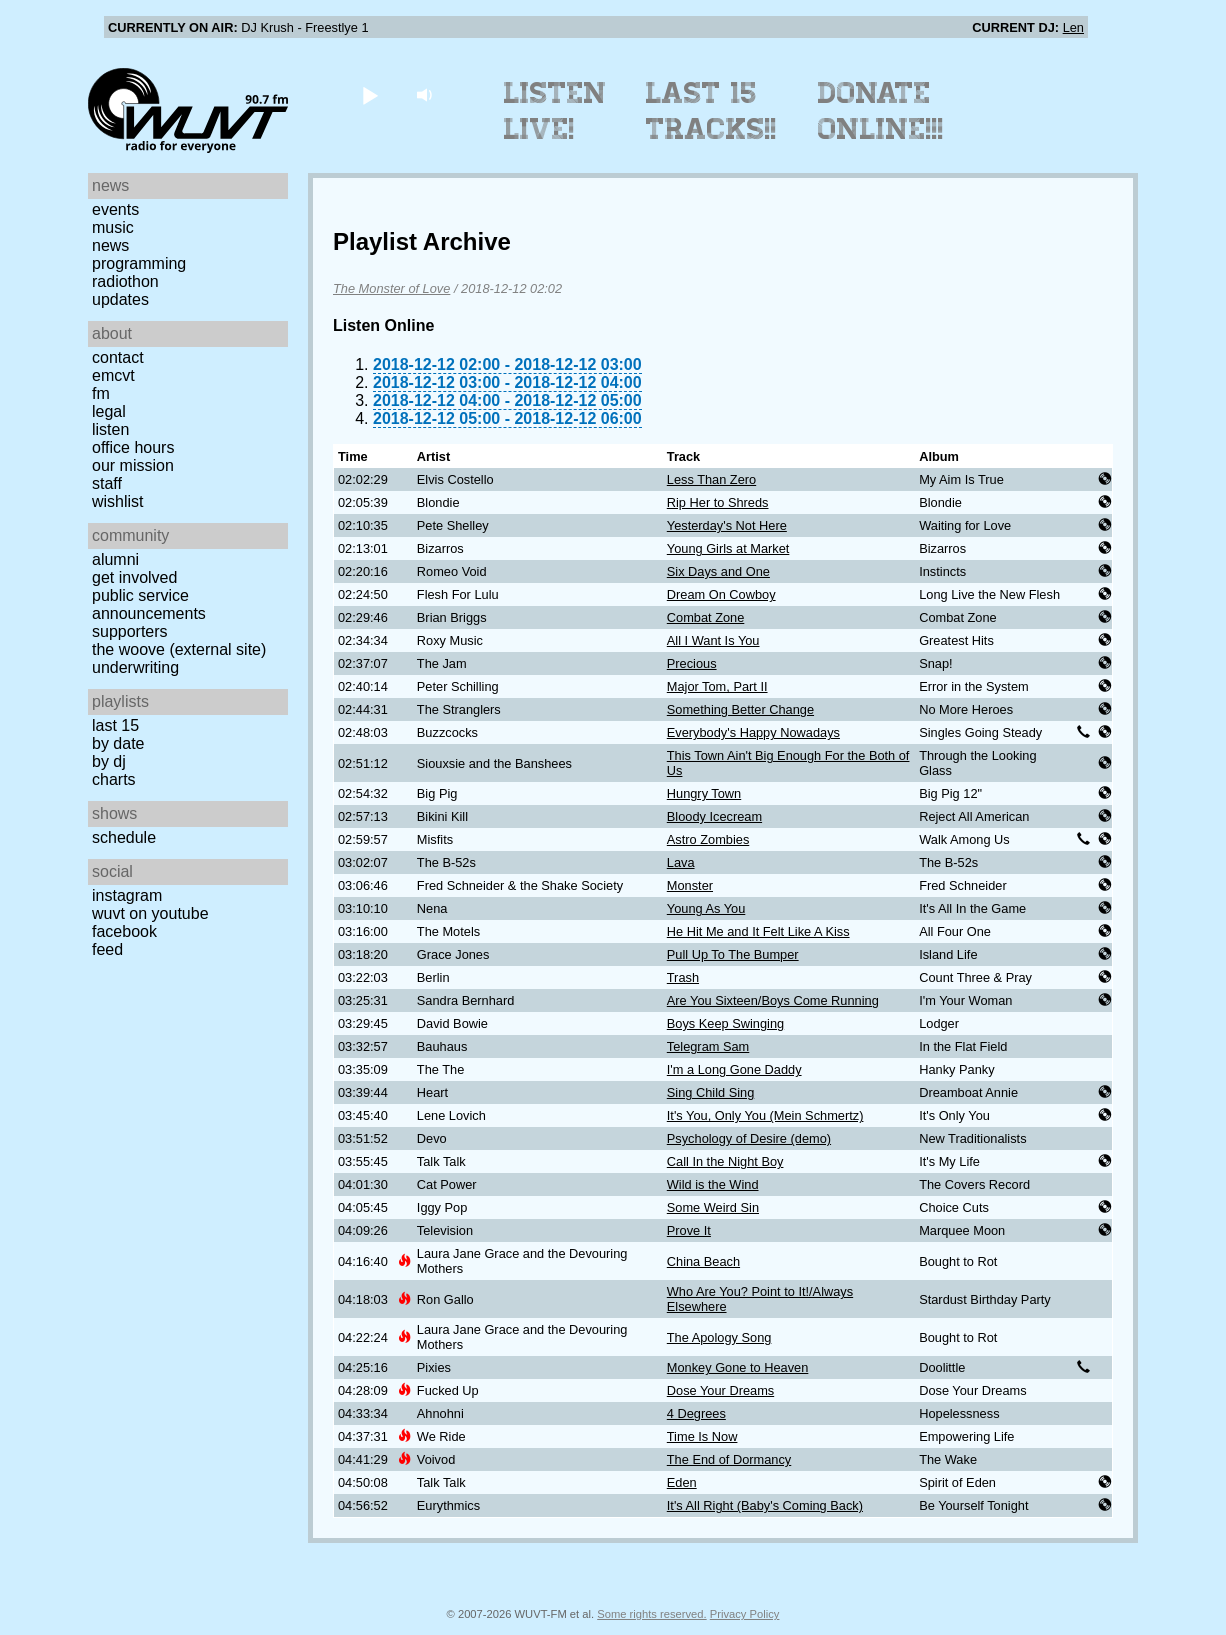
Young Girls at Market (728, 548)
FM (101, 393)
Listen (110, 429)
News (110, 245)
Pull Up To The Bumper (733, 954)
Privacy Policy (745, 1614)
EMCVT (113, 375)
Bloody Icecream (714, 816)
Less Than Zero (711, 479)
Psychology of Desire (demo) (749, 1138)
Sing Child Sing (711, 1092)
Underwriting (135, 667)
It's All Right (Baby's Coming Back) (765, 1505)
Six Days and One (718, 571)
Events (115, 209)
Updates (120, 299)
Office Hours (133, 447)
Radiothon (125, 281)
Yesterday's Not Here (727, 525)
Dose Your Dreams (720, 1390)
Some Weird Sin (713, 1207)
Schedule (124, 837)
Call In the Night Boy (725, 1161)
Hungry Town (704, 793)
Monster (690, 885)
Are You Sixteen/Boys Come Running (773, 1000)
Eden (682, 1482)
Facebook (124, 931)
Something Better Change (740, 709)
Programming (139, 263)
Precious (692, 663)
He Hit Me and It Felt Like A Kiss (758, 931)
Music (113, 227)
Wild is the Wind (713, 1184)
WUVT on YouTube (150, 913)
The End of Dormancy (729, 1459)
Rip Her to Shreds (718, 502)
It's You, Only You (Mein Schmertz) (765, 1115)
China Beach (703, 1261)
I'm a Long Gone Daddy (734, 1069)
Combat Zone (706, 617)
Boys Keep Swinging (725, 1023)
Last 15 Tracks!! (711, 111)
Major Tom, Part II (717, 686)
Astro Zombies (708, 839)
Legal (109, 411)
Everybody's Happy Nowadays (753, 732)
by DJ (109, 761)
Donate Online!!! (881, 111)
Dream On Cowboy (721, 594)
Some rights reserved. (651, 1614)
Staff (107, 483)
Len (1073, 27)
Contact (118, 357)
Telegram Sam (708, 1046)
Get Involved (134, 577)
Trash (683, 977)
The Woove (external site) (179, 649)
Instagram (127, 895)
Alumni (115, 559)
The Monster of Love (391, 288)
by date (118, 743)
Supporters (130, 631)
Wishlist (118, 501)
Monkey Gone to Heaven (738, 1367)
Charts (114, 779)
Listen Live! (555, 111)
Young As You (706, 908)
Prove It (689, 1230)
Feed (107, 949)
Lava (681, 862)
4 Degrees (696, 1413)
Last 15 (115, 725)
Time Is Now (702, 1436)
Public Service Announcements (149, 604)
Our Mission (133, 465)
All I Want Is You (713, 640)
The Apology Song (719, 1337)
